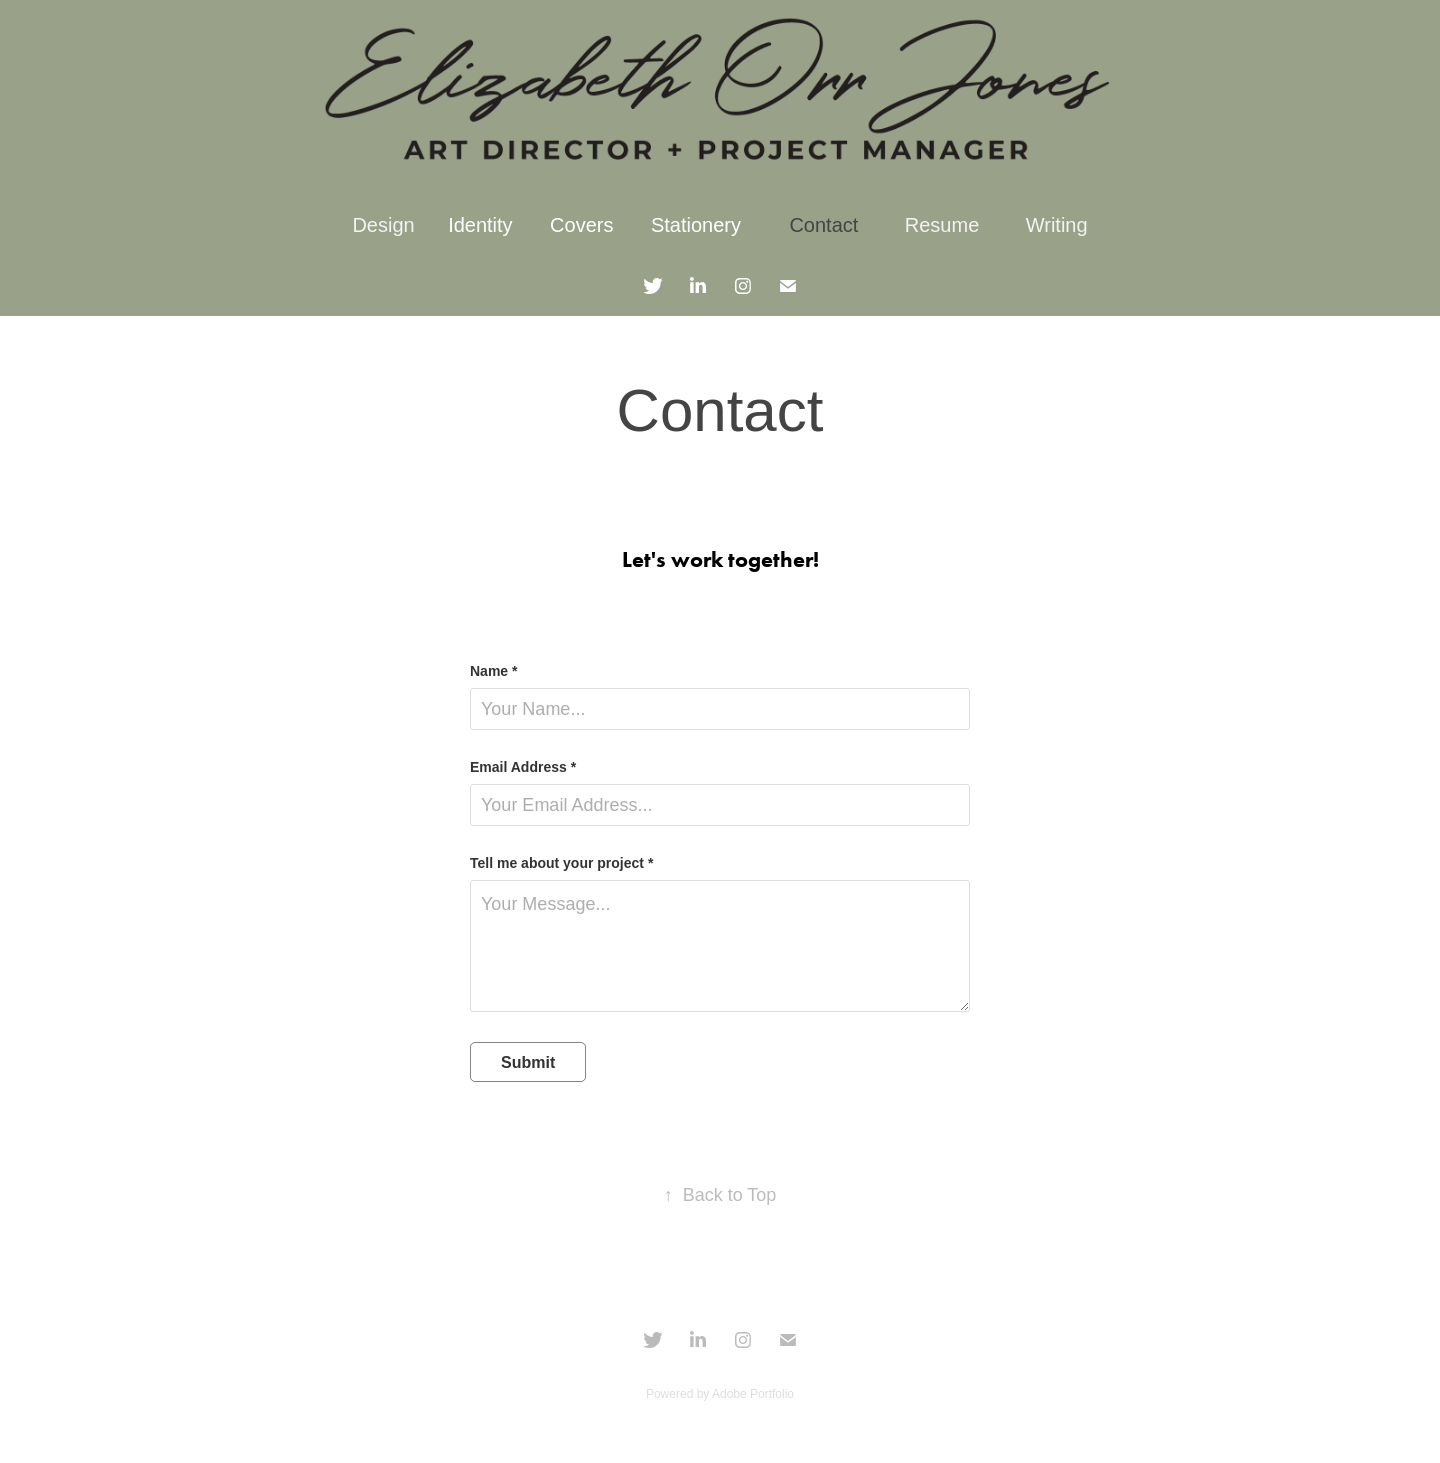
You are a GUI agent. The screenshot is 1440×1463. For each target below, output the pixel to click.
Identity (480, 225)
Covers (581, 225)
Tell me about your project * (561, 863)
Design (383, 225)
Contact (823, 225)
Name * (493, 671)
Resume (942, 225)
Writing (1057, 225)
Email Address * (523, 767)
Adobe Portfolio (753, 1394)
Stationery (696, 225)
